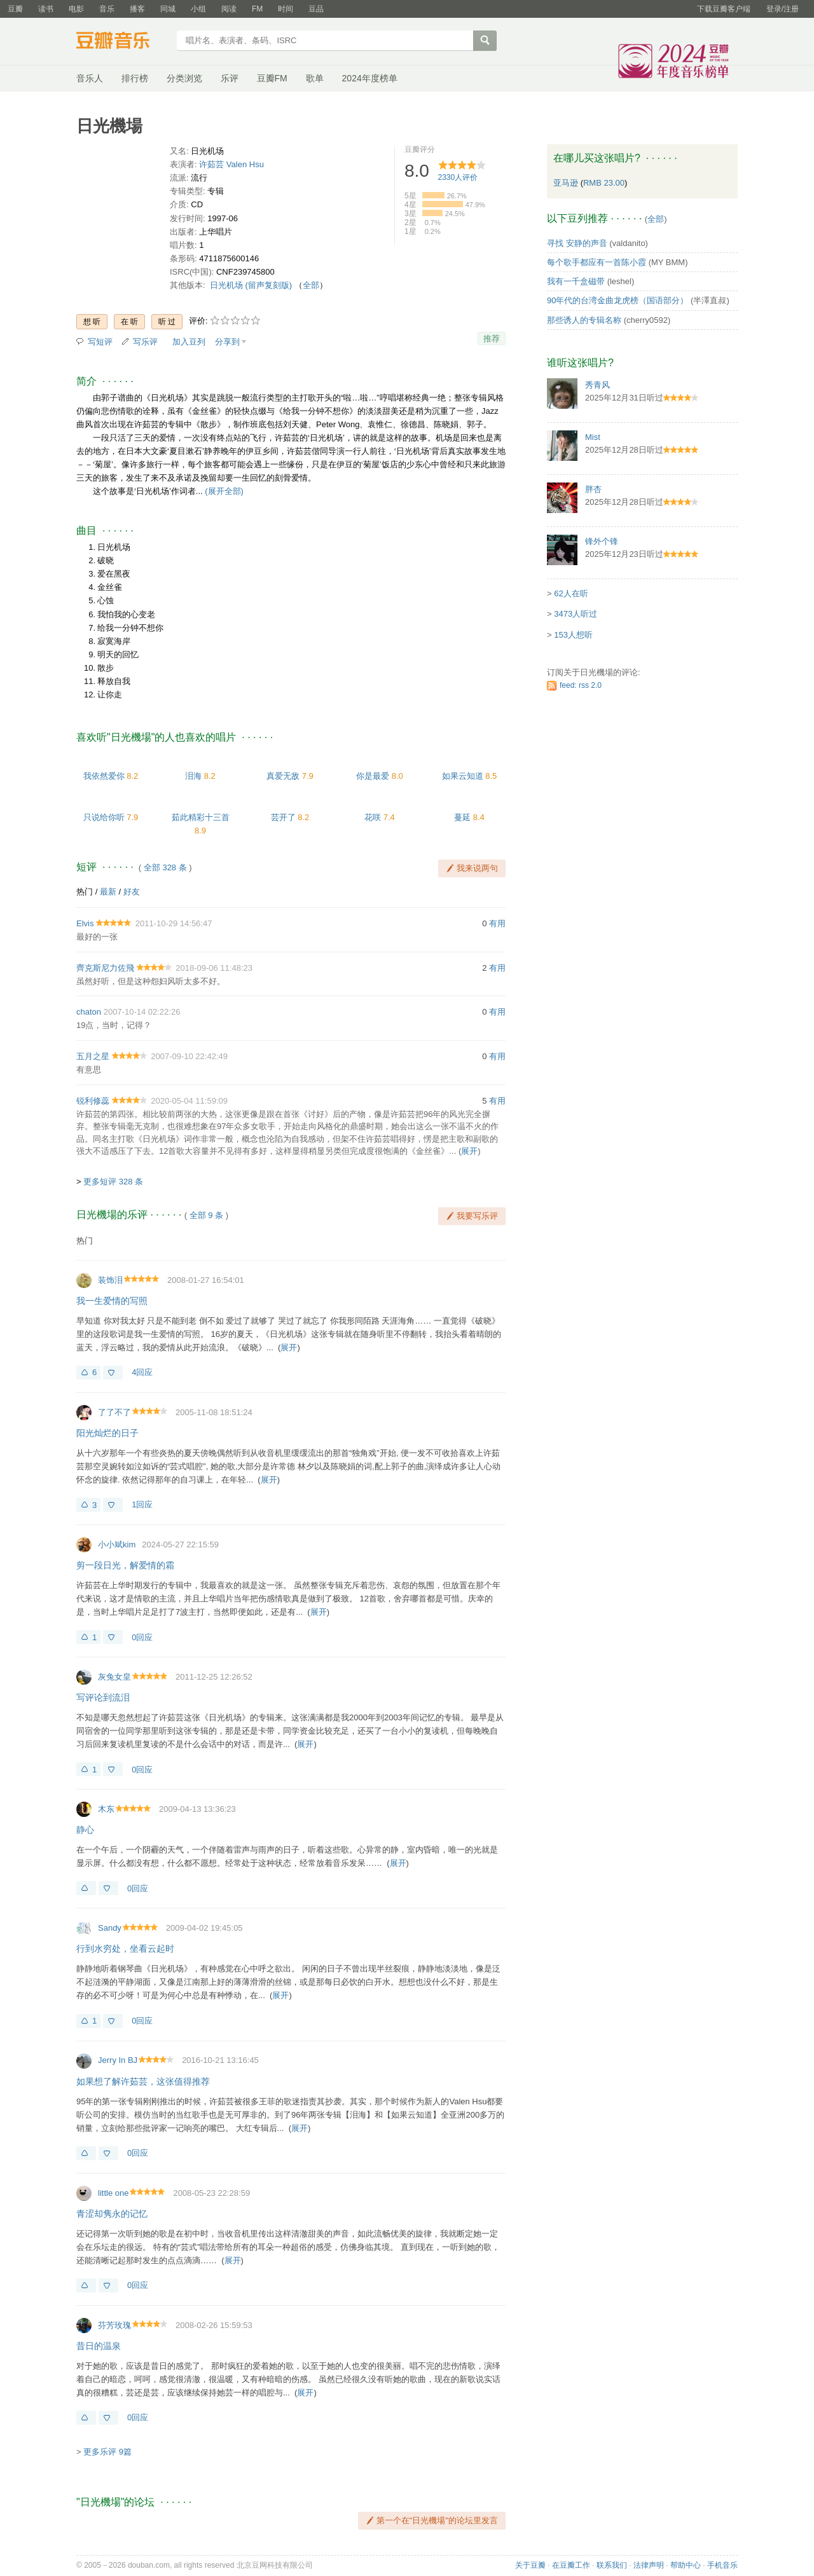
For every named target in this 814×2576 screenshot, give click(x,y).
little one (113, 2193)
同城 (168, 8)
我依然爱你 (104, 776)
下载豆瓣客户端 (723, 8)
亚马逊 (567, 183)
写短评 (100, 341)
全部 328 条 (165, 867)
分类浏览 (184, 78)
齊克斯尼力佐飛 (105, 968)
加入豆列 (188, 341)
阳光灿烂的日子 (107, 1433)
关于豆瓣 (530, 2565)
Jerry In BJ (117, 2060)
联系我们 (612, 2565)
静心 (85, 1830)
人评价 (458, 177)
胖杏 (593, 489)
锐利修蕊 (92, 1101)
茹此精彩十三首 (201, 817)
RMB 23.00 (603, 183)
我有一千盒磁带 (576, 281)
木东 (106, 1809)
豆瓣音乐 (122, 42)
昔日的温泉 (98, 2346)
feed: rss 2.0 (581, 685)
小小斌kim (116, 1544)
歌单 (315, 78)
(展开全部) (224, 491)
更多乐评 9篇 (107, 2451)
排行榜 (134, 78)
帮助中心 (685, 2565)
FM (257, 8)
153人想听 (573, 635)
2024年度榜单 (369, 78)
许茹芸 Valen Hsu (231, 164)
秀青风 (597, 385)
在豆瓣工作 (571, 2565)
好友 (131, 891)
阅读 (229, 8)
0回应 (142, 1637)
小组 (198, 8)
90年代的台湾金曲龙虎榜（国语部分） (617, 300)
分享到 (227, 341)
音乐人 (89, 78)
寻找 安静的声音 (577, 243)
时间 (285, 8)
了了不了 (114, 1412)
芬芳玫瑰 (114, 2325)
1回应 (142, 1504)
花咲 (372, 817)
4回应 (142, 1372)
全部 (311, 285)
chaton (88, 1012)
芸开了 (283, 817)
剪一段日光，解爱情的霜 (125, 1565)
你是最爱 (372, 776)
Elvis (84, 923)
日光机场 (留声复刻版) (251, 285)
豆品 (316, 8)
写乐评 (145, 341)
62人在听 (571, 593)
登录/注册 (782, 8)
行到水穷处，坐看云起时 (125, 1948)
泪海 (193, 776)
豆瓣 (15, 8)
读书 (45, 8)
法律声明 (648, 2565)
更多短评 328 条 (113, 1181)
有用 (497, 923)
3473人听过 (575, 614)
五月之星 (92, 1056)
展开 (469, 1151)
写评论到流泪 (103, 1697)
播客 (137, 8)
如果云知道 (462, 776)
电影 (76, 8)
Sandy (109, 1928)
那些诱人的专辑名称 (584, 320)
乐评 (229, 78)
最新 (108, 891)
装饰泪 (110, 1280)
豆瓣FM (272, 78)
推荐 (491, 338)
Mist (592, 437)
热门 (84, 891)
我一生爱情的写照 (112, 1301)
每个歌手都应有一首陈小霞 (596, 262)
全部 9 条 (206, 1215)
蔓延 (462, 817)
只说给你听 (104, 817)
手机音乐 (722, 2565)
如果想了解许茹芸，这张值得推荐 (143, 2081)
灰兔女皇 (114, 1677)
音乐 (106, 8)
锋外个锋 (601, 541)
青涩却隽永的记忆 (112, 2214)
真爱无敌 (283, 776)
